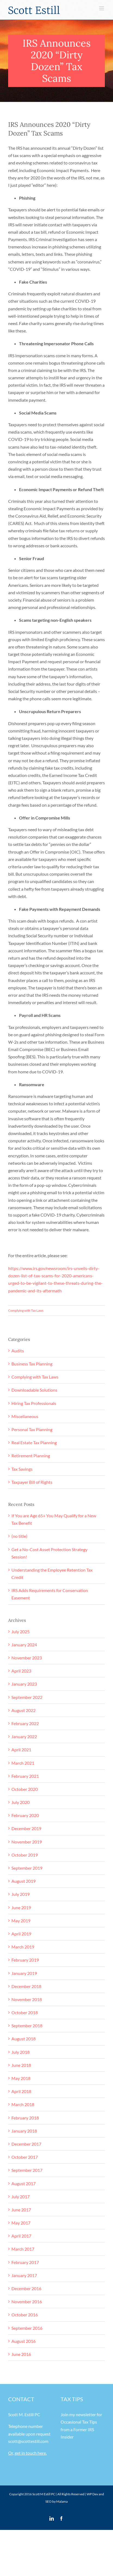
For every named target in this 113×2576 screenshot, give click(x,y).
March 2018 (22, 2104)
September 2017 (26, 2170)
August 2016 (23, 2341)
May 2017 (20, 2222)
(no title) (19, 1536)
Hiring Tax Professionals (33, 1403)
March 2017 (22, 2248)
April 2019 (21, 1933)
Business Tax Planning (31, 1363)
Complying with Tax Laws (25, 1310)
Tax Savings (22, 1469)
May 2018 (20, 2078)
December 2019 (26, 1828)
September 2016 (26, 2328)
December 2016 (26, 2288)
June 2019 (21, 1907)
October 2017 (24, 2157)
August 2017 (23, 2183)
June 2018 (21, 2065)
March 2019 (22, 1946)
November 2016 (26, 2301)
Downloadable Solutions (34, 1389)
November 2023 (26, 1657)
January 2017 (24, 2275)
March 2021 (22, 1763)
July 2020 (20, 1802)
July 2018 (20, 2052)
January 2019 (24, 1973)
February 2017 (25, 2262)
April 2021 (21, 1749)
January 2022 (24, 1736)
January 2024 (24, 1644)
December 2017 (26, 2143)
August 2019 (23, 1881)
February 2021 (25, 1776)
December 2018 (26, 1986)
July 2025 (20, 1631)
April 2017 (21, 2235)
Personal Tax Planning (31, 1429)
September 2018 (26, 2025)
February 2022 (25, 1723)
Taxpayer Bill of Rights (31, 1482)
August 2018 (23, 2038)
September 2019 (26, 1868)
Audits (17, 1350)
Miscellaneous (24, 1416)
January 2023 (24, 1683)
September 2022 (26, 1697)
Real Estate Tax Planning (34, 1442)
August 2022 (23, 1710)
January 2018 (24, 2130)
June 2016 (21, 2354)
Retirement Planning (30, 1455)
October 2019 (24, 1854)
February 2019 (25, 1959)
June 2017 (21, 2209)
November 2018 (26, 1999)
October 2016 (24, 2314)
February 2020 (25, 1815)
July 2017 (20, 2196)
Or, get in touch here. (27, 2452)
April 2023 (21, 1670)
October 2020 (24, 1789)
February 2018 (25, 2117)
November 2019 (26, 1841)
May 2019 (20, 1920)
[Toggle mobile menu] (102, 8)
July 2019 (20, 1894)
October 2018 (24, 2012)
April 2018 (21, 2091)
